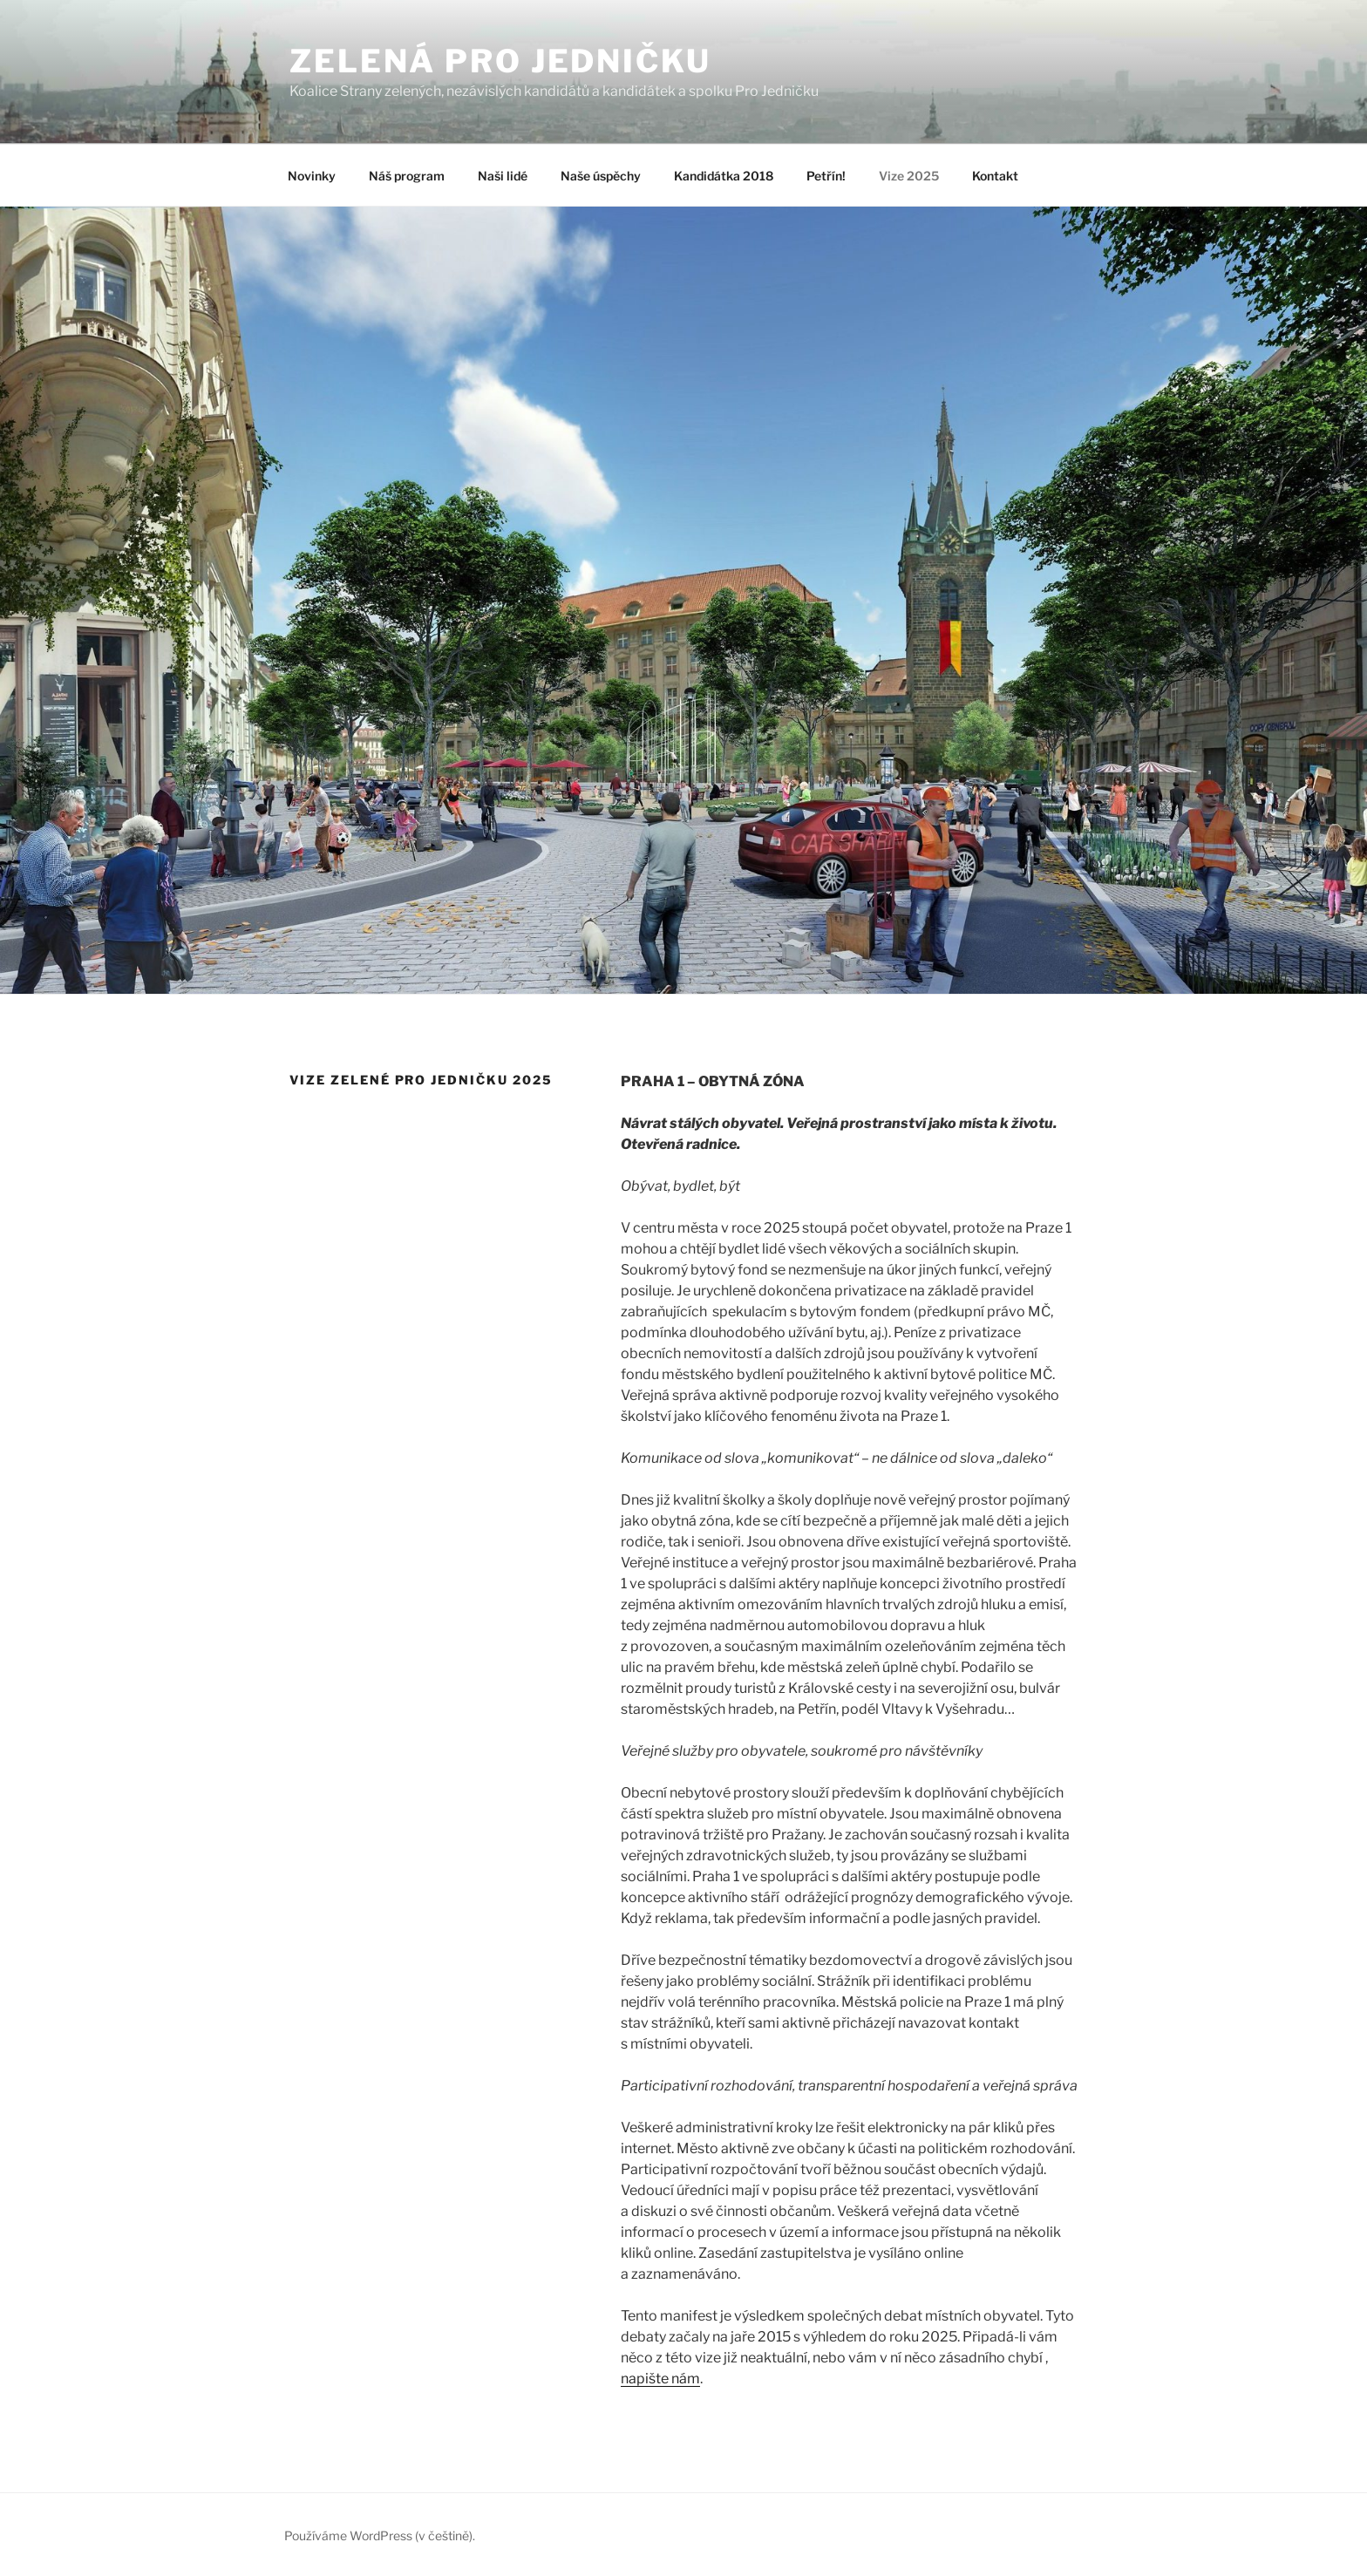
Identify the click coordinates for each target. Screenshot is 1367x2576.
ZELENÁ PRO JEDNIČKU (500, 61)
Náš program (407, 175)
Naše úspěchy (601, 175)
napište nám (660, 2378)
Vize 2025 (909, 175)
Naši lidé (502, 175)
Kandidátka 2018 (723, 175)
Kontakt (995, 175)
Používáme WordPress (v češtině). (379, 2535)
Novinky (312, 175)
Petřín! (826, 175)
